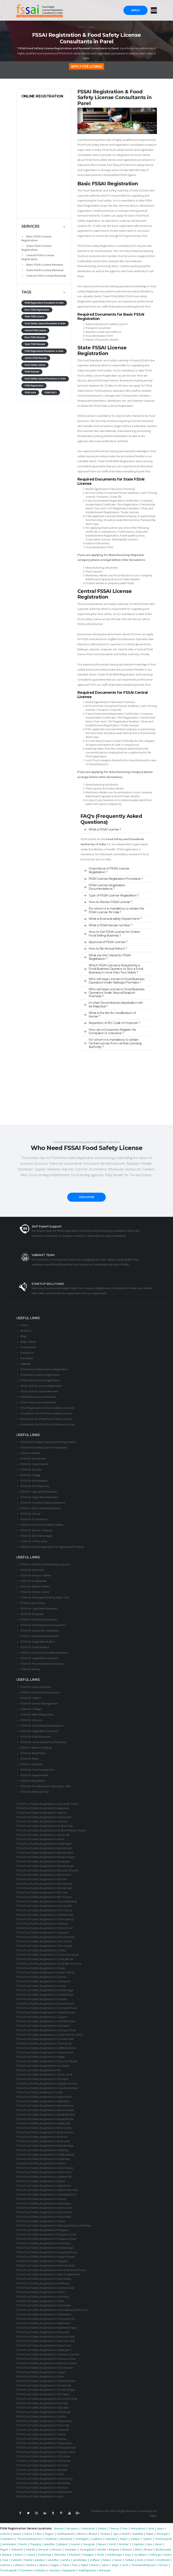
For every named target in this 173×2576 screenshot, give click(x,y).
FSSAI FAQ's (51, 392)
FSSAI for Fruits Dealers (34, 1647)
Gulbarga (155, 2554)
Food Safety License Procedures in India (45, 378)
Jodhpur (135, 2539)
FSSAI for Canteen (31, 1764)
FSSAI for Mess (29, 1758)
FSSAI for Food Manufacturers (38, 1619)
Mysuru (102, 2544)
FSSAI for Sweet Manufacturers (39, 1636)
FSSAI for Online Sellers (34, 1592)
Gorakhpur (140, 2554)
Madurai (31, 2565)
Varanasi (105, 2534)
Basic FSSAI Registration (37, 309)
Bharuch (127, 2549)
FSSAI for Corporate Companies (39, 1630)
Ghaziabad (66, 2539)
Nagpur (49, 2534)
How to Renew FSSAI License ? (110, 902)
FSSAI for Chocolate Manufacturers (42, 1725)
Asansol (75, 2544)
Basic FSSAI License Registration (36, 238)
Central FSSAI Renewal (36, 358)
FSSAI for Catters (30, 1698)
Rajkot (149, 2534)
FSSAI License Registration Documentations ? (107, 887)
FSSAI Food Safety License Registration (44, 1369)
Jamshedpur (9, 2544)
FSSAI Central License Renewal (39, 1391)
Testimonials (28, 1347)
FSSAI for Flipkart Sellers (35, 1586)
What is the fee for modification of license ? (112, 1014)
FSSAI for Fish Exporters (35, 1486)
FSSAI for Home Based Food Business (43, 1742)
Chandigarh (82, 2539)
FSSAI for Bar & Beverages (36, 1536)
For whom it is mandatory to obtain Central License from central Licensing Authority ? (115, 1043)
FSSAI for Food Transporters (37, 1769)
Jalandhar (49, 2544)
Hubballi (16, 2560)
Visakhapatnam (65, 2534)
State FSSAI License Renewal (42, 270)
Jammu (66, 2560)
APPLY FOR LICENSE (86, 66)
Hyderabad (88, 2528)
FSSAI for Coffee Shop (33, 1541)
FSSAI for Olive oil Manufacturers (40, 1508)
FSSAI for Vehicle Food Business (40, 1692)
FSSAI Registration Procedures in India (44, 303)
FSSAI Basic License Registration (40, 1375)
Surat (151, 2528)
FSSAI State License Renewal (38, 1402)
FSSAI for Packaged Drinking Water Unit (44, 1597)
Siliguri (115, 2565)
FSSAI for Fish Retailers (34, 1480)
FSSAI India (30, 392)
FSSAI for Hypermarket (34, 1775)
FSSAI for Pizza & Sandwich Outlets (41, 1525)
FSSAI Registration (34, 385)
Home (81, 26)
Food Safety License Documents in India (45, 323)
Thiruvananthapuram (29, 2539)
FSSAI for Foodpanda (33, 1581)
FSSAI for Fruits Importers (35, 1687)
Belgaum (114, 2549)
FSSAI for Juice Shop (32, 1603)
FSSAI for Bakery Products (36, 1747)
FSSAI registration (127, 849)
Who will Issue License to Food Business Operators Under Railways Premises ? (116, 980)
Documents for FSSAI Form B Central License (47, 1424)
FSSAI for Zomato (31, 1469)
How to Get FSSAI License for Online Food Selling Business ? (114, 933)
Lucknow (5, 2534)
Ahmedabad (138, 2528)
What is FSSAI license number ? (111, 925)
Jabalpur (63, 2544)
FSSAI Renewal (32, 371)
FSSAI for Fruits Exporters (35, 1736)
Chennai (114, 2528)
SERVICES (30, 226)
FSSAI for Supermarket (34, 1464)
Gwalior (147, 2539)
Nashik (125, 2534)
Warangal (161, 2534)
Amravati (43, 2549)
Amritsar (124, 2544)
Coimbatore (7, 2539)
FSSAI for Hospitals (32, 1614)
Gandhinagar (114, 2554)
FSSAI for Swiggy (30, 1475)
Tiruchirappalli (163, 2539)
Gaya (128, 2554)
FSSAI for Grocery (31, 1720)
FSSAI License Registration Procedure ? (116, 879)
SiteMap (25, 1364)
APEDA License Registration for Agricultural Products (52, 1547)
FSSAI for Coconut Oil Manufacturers (42, 1502)
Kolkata (102, 2528)
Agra (116, 2534)
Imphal (28, 2560)
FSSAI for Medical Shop (34, 1792)
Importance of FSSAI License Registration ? (109, 870)
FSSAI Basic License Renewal (38, 1397)
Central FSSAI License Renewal (44, 275)
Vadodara (111, 2539)
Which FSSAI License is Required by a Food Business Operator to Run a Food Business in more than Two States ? (116, 968)
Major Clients (28, 1341)
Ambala (30, 2549)
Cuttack (30, 2554)
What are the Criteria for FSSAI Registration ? (110, 957)
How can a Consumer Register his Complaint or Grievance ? (112, 1031)
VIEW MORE (86, 1197)
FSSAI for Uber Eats (32, 1570)
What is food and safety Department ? (115, 919)
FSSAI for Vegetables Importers (39, 1658)
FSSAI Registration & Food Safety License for (47, 1408)
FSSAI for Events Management (38, 1703)
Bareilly (101, 2549)
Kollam (150, 2560)
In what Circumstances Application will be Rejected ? (115, 1004)
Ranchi (23, 2544)
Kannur (118, 2560)
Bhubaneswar (164, 2549)
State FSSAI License (34, 316)
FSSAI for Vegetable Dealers (37, 1641)
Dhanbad (74, 2554)
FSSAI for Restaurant (33, 1458)
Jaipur (160, 2528)
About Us (26, 1330)
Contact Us (27, 1352)
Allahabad (17, 2549)
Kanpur (17, 2534)
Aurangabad (87, 2549)
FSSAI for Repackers (32, 1781)
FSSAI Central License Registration (41, 1386)
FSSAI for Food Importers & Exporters (43, 1625)
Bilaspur (7, 2554)
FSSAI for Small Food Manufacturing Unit (45, 1564)
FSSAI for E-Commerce (33, 1519)
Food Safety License (35, 365)
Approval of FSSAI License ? (108, 942)
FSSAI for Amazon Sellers (35, 1575)
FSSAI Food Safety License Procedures (44, 1447)
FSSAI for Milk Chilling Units (36, 1714)
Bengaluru (72, 2528)
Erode (100, 2554)
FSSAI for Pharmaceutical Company (42, 1663)
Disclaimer (26, 1358)
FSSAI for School (30, 1513)
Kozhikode (163, 2560)
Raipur (124, 2539)
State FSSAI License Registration (36, 247)
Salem (105, 2565)
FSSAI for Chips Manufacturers (39, 1497)
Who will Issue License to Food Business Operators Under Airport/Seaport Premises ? (116, 992)
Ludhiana (97, 2539)
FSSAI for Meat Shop (32, 1753)
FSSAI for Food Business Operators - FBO (45, 1786)
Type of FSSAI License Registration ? (114, 895)
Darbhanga (44, 2554)
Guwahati (137, 2534)
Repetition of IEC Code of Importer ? (114, 1023)
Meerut (81, 2534)
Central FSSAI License (35, 330)
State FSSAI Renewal (35, 344)
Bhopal (93, 2534)
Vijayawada (68, 2570)
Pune (125, 2528)
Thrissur (163, 2565)
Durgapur (88, 2554)
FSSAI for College (30, 1709)
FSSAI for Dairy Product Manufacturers (44, 1652)
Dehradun (60, 2554)
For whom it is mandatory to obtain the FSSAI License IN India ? (116, 910)
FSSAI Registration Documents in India (44, 351)
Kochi (112, 2544)
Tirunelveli (26, 2570)
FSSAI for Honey (30, 1669)
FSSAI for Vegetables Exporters (39, 1731)
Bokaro (19, 2554)
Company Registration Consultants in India (110, 1288)
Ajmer (158, 2544)
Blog (23, 1336)
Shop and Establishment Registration (117, 533)
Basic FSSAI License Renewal (42, 264)
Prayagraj (35, 2544)
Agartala (139, 2544)
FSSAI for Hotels (30, 1453)
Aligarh (4, 2549)
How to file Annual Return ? (108, 948)
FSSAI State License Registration (40, 1380)
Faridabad (50, 2539)
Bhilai (138, 2549)
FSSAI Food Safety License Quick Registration (48, 1442)
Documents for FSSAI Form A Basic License (46, 1413)
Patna (38, 2534)
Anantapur (71, 2549)
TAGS (26, 292)
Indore (28, 2534)
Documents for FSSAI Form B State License (46, 1419)
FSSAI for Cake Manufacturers (38, 1608)
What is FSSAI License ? (105, 829)
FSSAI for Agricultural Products (38, 1491)
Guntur (168, 2554)
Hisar (5, 2560)
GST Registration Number (123, 508)
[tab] (43, 226)
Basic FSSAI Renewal (35, 337)
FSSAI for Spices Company (36, 1530)
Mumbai (59, 2528)
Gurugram (89, 2544)
